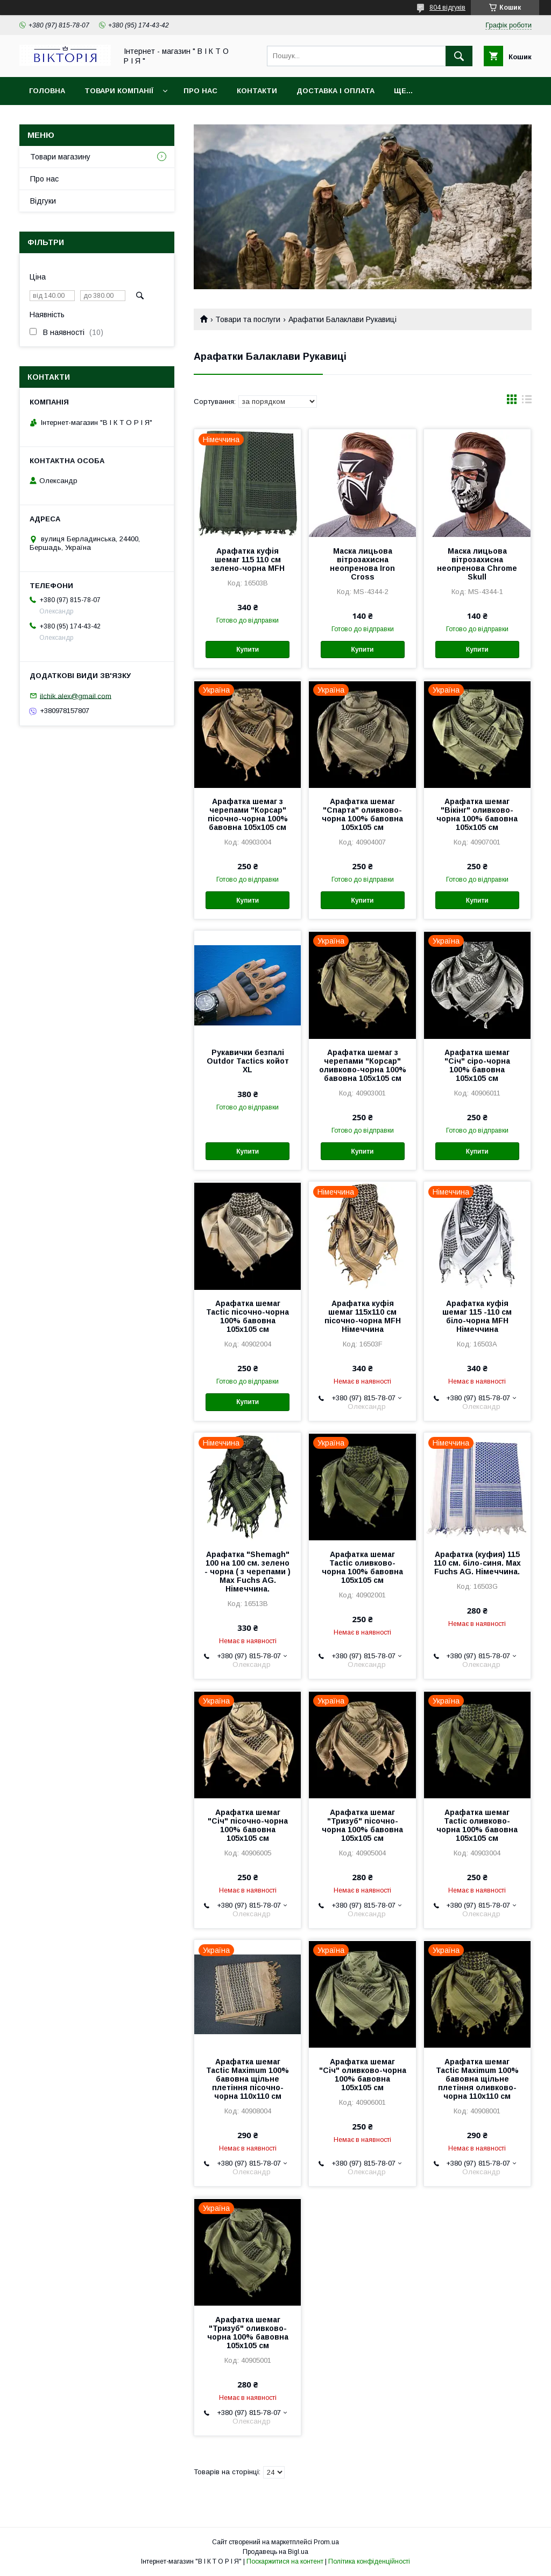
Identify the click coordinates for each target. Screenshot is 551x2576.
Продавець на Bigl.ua (275, 2552)
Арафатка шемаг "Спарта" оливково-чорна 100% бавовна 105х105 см (362, 814)
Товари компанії (118, 91)
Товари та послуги (247, 319)
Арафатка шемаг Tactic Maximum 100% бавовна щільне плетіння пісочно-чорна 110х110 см (247, 2078)
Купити (247, 649)
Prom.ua (326, 2542)
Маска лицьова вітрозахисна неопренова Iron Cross (362, 564)
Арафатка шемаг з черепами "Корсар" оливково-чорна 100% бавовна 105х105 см (362, 1065)
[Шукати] (459, 56)
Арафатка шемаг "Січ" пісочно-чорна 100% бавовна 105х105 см (248, 1825)
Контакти (257, 91)
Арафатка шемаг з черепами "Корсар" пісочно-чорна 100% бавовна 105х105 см (248, 814)
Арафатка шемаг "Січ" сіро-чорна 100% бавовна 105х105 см (477, 1065)
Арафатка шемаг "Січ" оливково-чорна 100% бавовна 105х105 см (362, 2074)
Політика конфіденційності (369, 2561)
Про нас (200, 91)
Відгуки (43, 201)
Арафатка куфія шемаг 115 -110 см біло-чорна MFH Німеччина (477, 1316)
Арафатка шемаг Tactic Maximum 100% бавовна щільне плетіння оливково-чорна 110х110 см (477, 2078)
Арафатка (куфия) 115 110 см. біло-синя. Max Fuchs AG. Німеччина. (477, 1563)
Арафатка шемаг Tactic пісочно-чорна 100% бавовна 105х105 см (247, 1316)
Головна (47, 91)
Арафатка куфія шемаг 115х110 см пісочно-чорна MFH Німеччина (362, 1316)
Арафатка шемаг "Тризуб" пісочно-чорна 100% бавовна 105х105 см (362, 1825)
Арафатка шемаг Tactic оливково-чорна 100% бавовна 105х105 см (362, 1567)
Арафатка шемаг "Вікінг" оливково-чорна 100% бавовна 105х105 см (477, 814)
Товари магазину (60, 156)
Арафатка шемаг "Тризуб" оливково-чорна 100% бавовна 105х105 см (247, 2332)
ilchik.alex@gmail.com (75, 696)
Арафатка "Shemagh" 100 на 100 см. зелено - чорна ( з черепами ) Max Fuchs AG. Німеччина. (247, 1571)
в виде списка (527, 401)
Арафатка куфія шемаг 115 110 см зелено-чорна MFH (248, 560)
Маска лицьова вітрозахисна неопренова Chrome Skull (477, 564)
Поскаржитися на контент (284, 2561)
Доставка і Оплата (335, 91)
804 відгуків (447, 7)
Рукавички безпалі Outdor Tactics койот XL (248, 1061)
